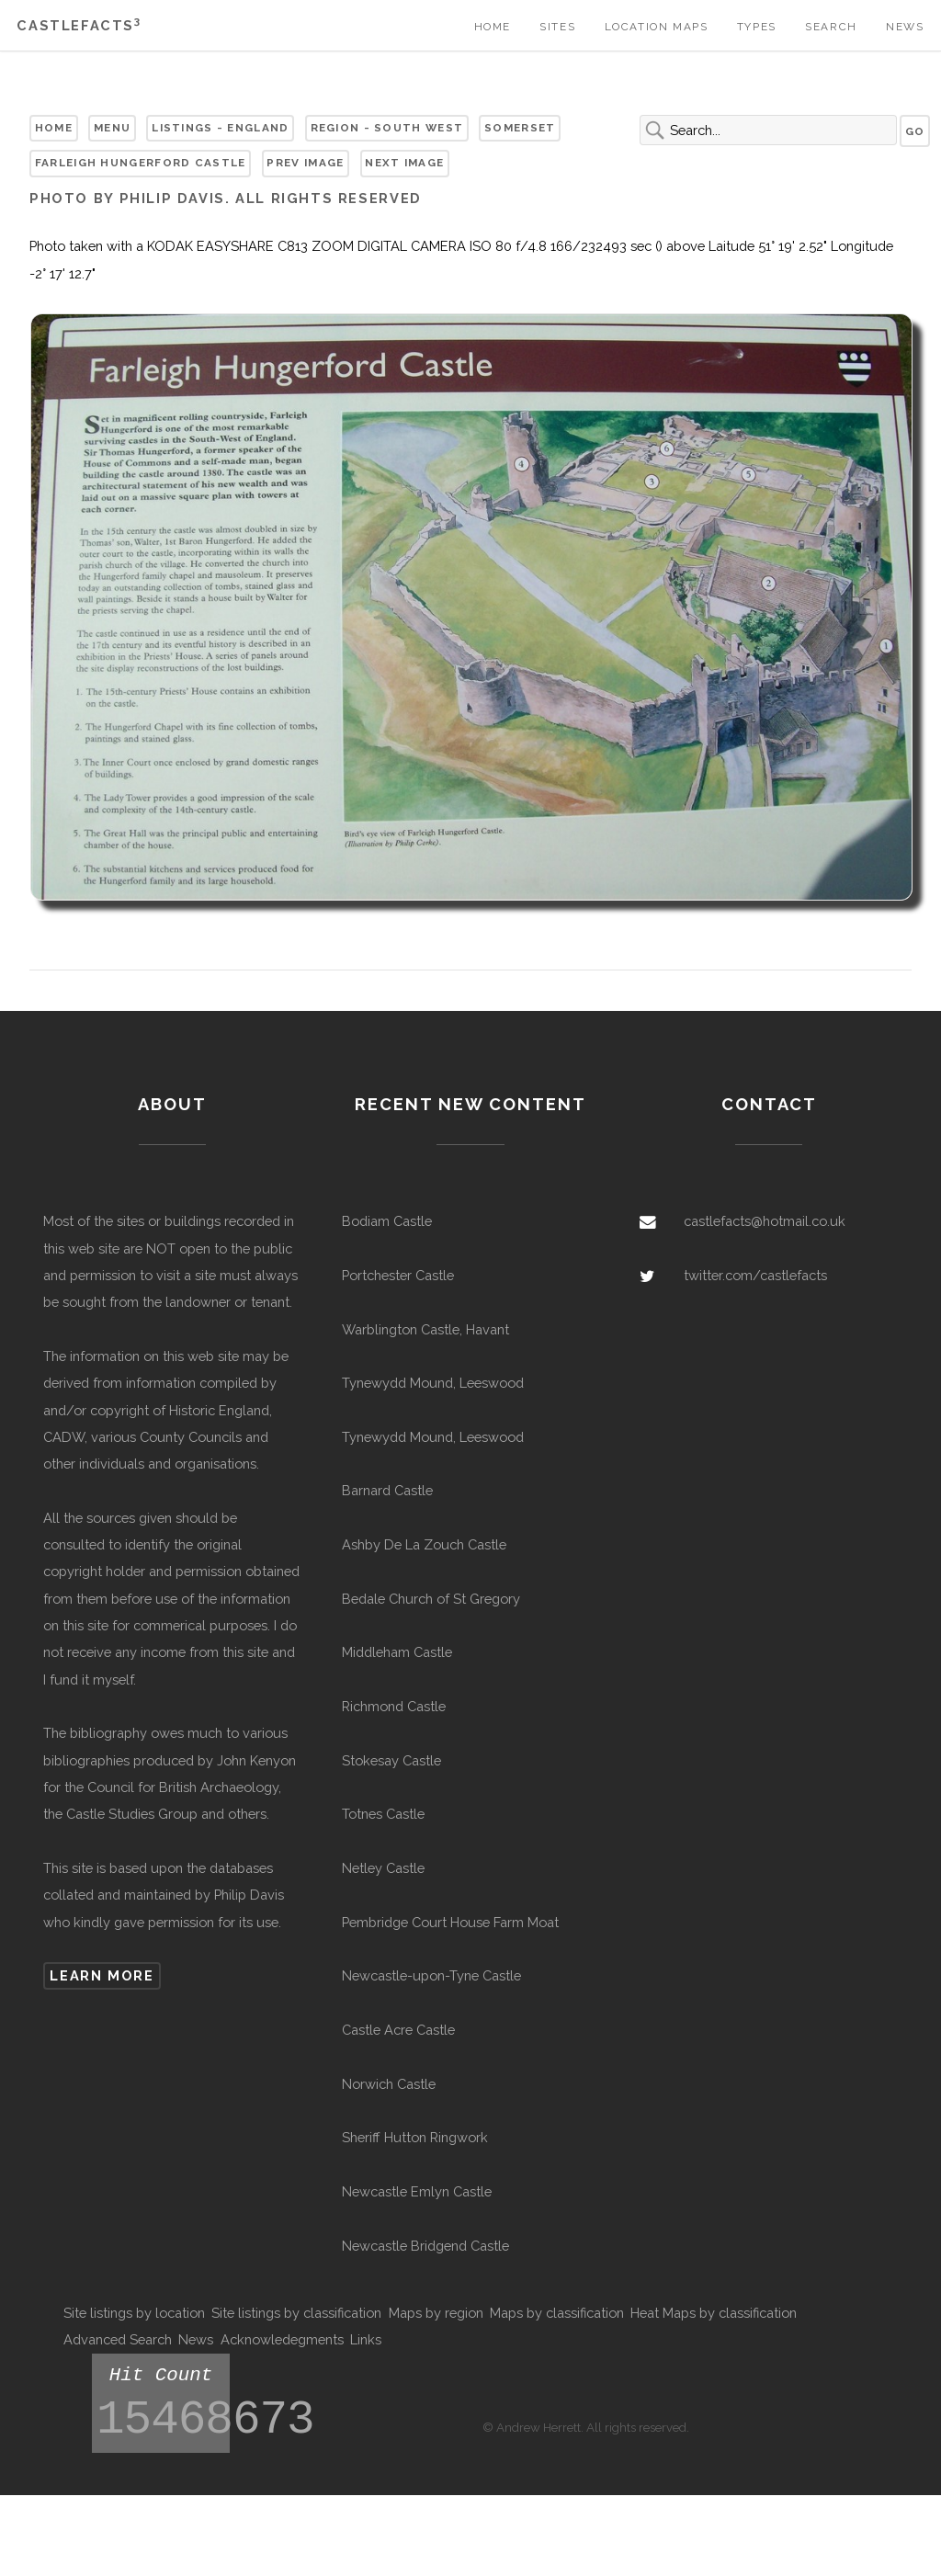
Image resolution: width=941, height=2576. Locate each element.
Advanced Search (117, 2339)
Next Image (404, 162)
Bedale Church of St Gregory (431, 1598)
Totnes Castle (383, 1813)
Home (492, 26)
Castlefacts (79, 25)
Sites (557, 26)
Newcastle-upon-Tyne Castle (431, 1975)
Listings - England (220, 127)
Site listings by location (134, 2313)
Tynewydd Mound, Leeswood (433, 1382)
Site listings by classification (296, 2313)
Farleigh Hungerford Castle (140, 162)
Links (365, 2339)
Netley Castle (383, 1868)
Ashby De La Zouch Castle (424, 1544)
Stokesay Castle (391, 1760)
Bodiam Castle (387, 1221)
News (905, 26)
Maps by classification (557, 2313)
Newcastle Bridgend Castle (425, 2245)
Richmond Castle (394, 1706)
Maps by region (436, 2313)
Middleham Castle (397, 1652)
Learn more (101, 1975)
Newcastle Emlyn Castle (417, 2191)
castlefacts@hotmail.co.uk (764, 1221)
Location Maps (657, 26)
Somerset (519, 127)
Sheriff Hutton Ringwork (415, 2137)
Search (831, 26)
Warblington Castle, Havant (425, 1329)
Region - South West (387, 127)
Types (757, 26)
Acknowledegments (282, 2339)
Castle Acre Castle (398, 2029)
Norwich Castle (389, 2084)
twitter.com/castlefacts (755, 1275)
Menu (112, 127)
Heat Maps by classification (713, 2313)
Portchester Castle (398, 1275)
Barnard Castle (387, 1490)
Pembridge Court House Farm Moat (450, 1922)
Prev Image (305, 162)
